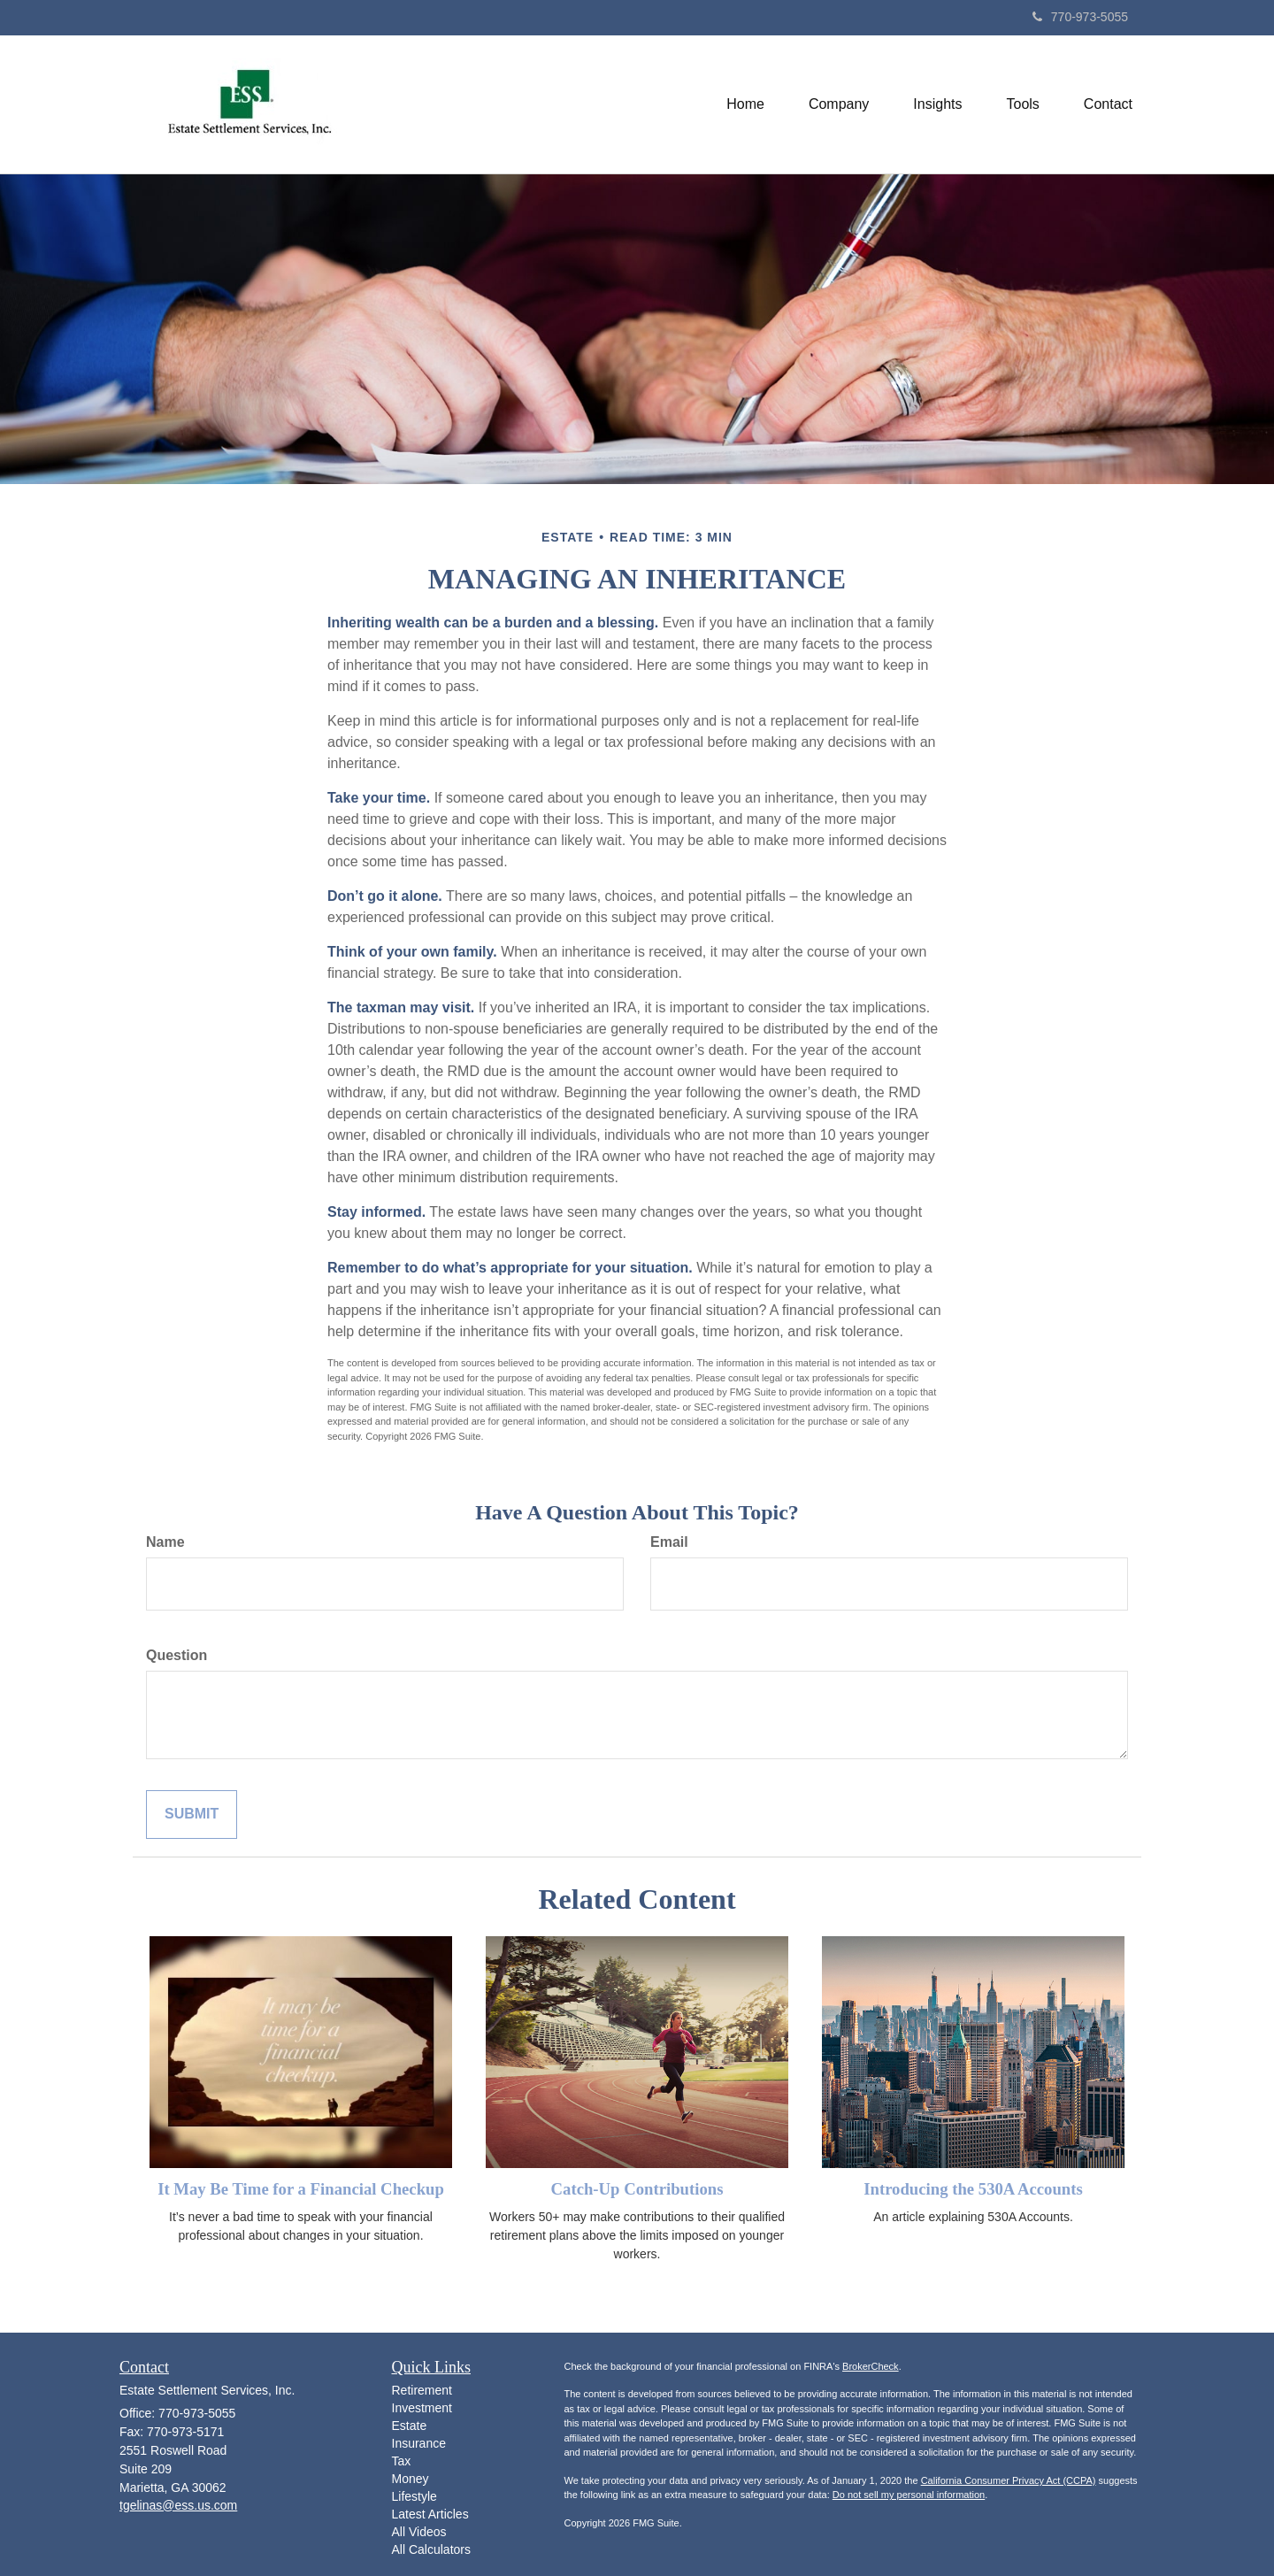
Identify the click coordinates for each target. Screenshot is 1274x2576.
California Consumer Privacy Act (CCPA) (1008, 2480)
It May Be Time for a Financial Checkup (300, 2189)
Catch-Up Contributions (637, 2189)
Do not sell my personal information (909, 2494)
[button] (839, 104)
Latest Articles (430, 2514)
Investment (422, 2408)
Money (410, 2479)
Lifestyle (414, 2496)
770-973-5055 (1080, 17)
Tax (401, 2461)
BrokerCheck (870, 2366)
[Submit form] (191, 1814)
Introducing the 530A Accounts (973, 2189)
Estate (409, 2425)
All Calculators (431, 2549)
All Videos (419, 2532)
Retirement (422, 2390)
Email (669, 1541)
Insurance (419, 2443)
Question (176, 1655)
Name (165, 1541)
